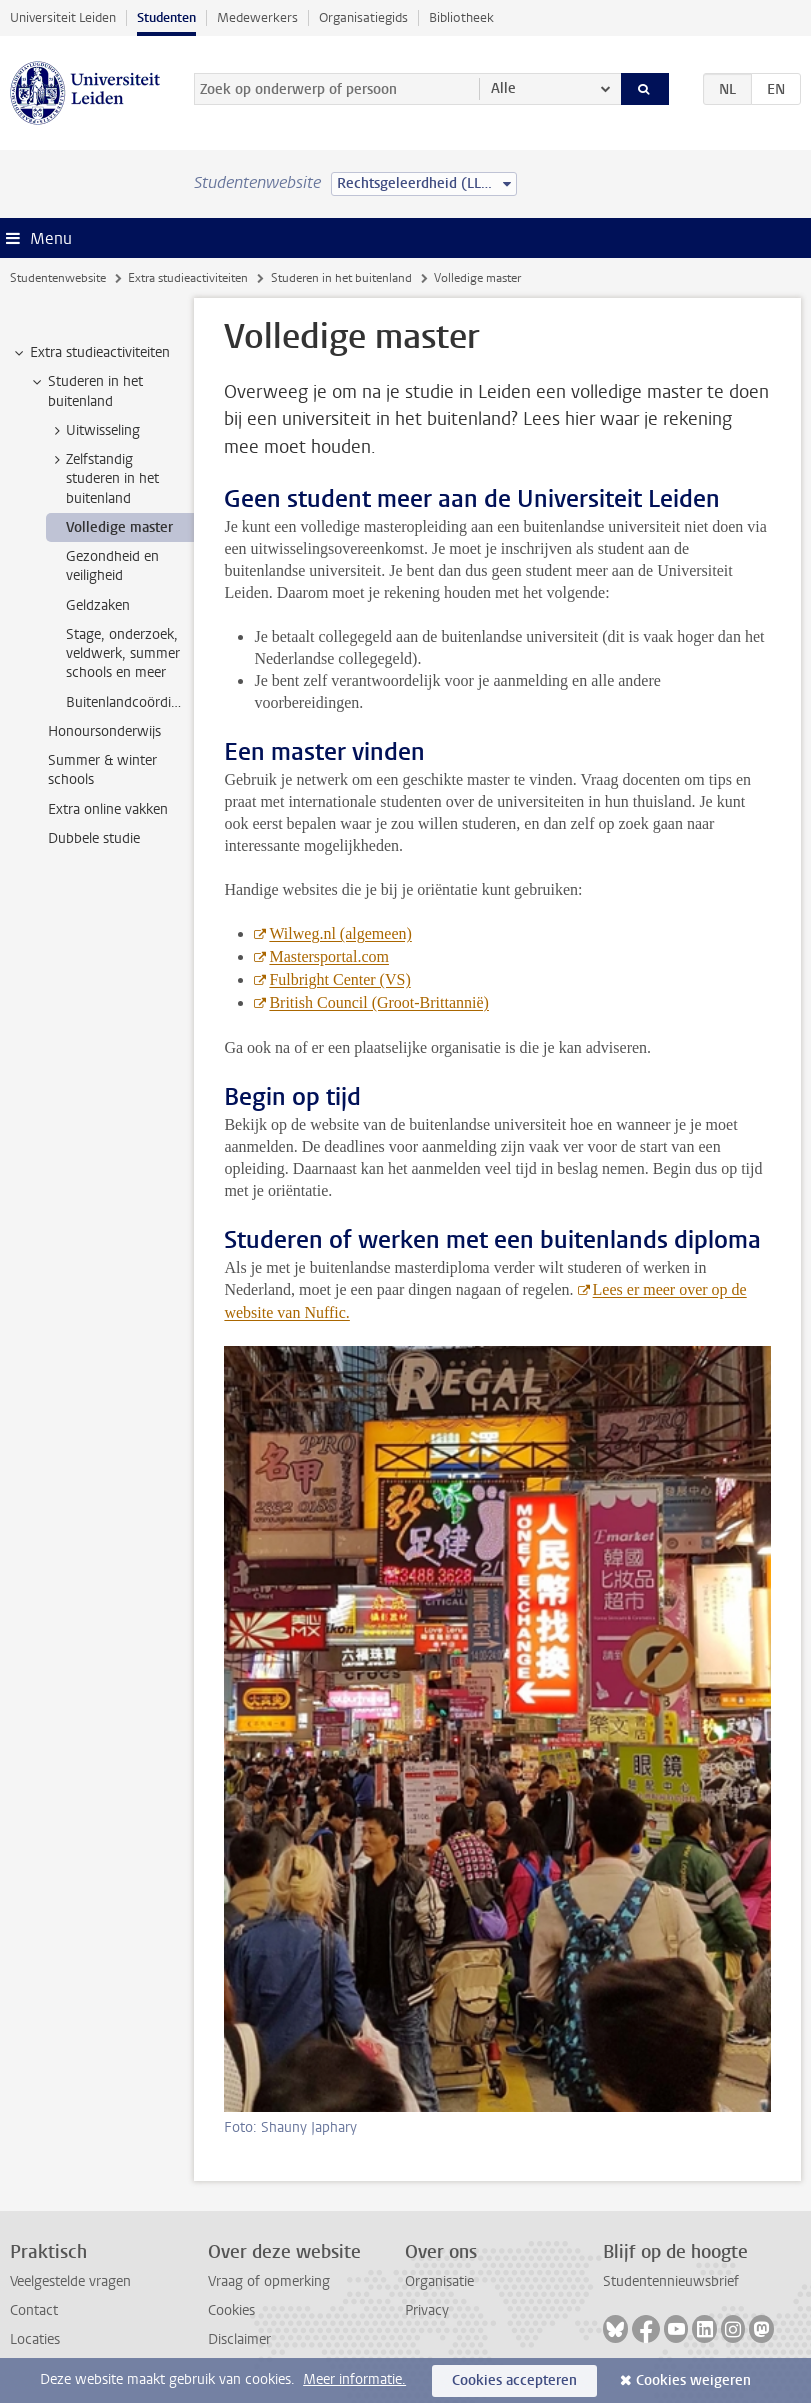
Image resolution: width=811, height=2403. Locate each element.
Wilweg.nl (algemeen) (340, 933)
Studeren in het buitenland (341, 278)
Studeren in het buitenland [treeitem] (86, 391)
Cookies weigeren (693, 2380)
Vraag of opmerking (269, 2281)
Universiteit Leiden (63, 17)
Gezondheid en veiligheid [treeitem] (112, 566)
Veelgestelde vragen (70, 2281)
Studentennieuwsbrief (671, 2281)
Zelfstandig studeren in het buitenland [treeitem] (103, 479)
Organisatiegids (363, 17)
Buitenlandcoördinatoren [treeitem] (130, 702)
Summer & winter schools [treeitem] (102, 770)
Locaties (35, 2339)
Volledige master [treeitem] (119, 527)
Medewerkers (257, 17)
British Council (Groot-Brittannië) (379, 1002)
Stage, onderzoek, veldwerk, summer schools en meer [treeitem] (123, 654)
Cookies (231, 2310)
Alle (503, 88)
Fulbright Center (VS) (339, 979)
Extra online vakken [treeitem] (108, 809)
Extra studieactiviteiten (188, 278)
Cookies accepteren (514, 2380)
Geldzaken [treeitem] (98, 605)
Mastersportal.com (329, 956)
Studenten (166, 17)
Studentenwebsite (58, 278)
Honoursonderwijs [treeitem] (104, 731)
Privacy (427, 2310)
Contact (34, 2310)
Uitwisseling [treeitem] (93, 431)
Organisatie (439, 2281)
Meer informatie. (354, 2379)
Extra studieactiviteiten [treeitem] (90, 353)
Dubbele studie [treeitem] (94, 838)
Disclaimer (239, 2339)
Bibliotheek (461, 17)
